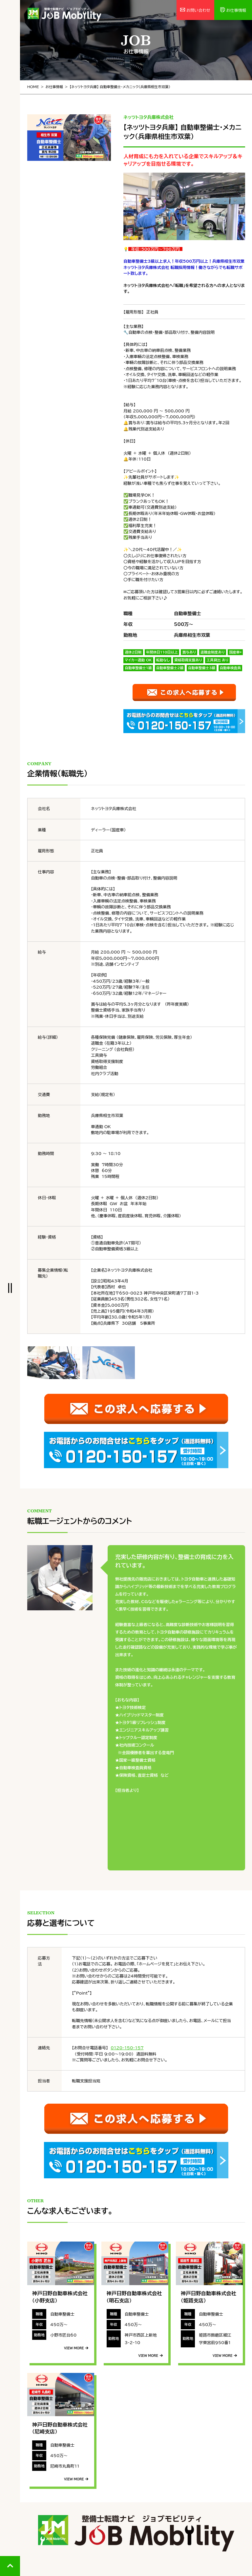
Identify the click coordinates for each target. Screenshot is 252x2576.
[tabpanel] (69, 137)
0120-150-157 (127, 2048)
